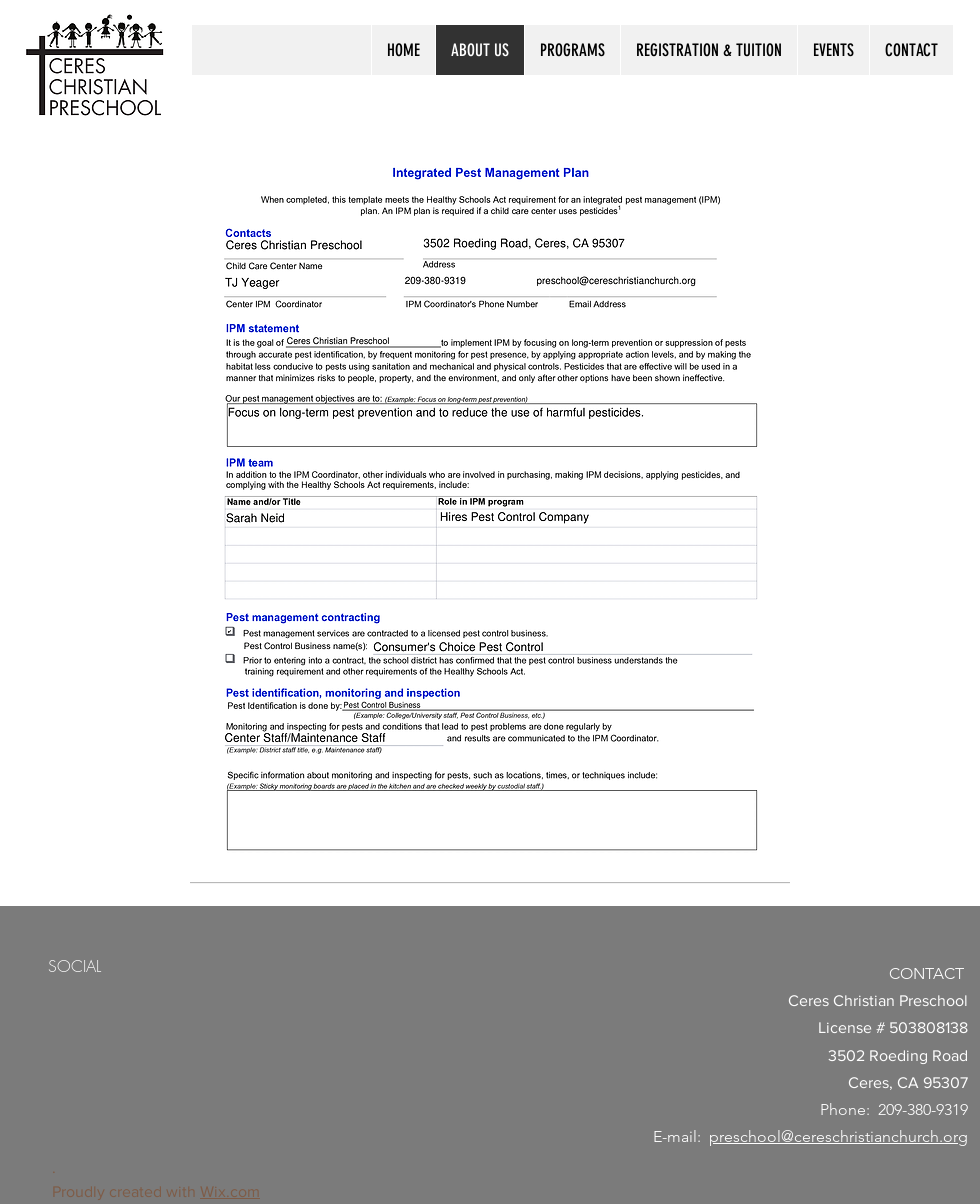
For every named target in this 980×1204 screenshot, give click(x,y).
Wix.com (230, 1191)
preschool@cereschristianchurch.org (838, 1136)
